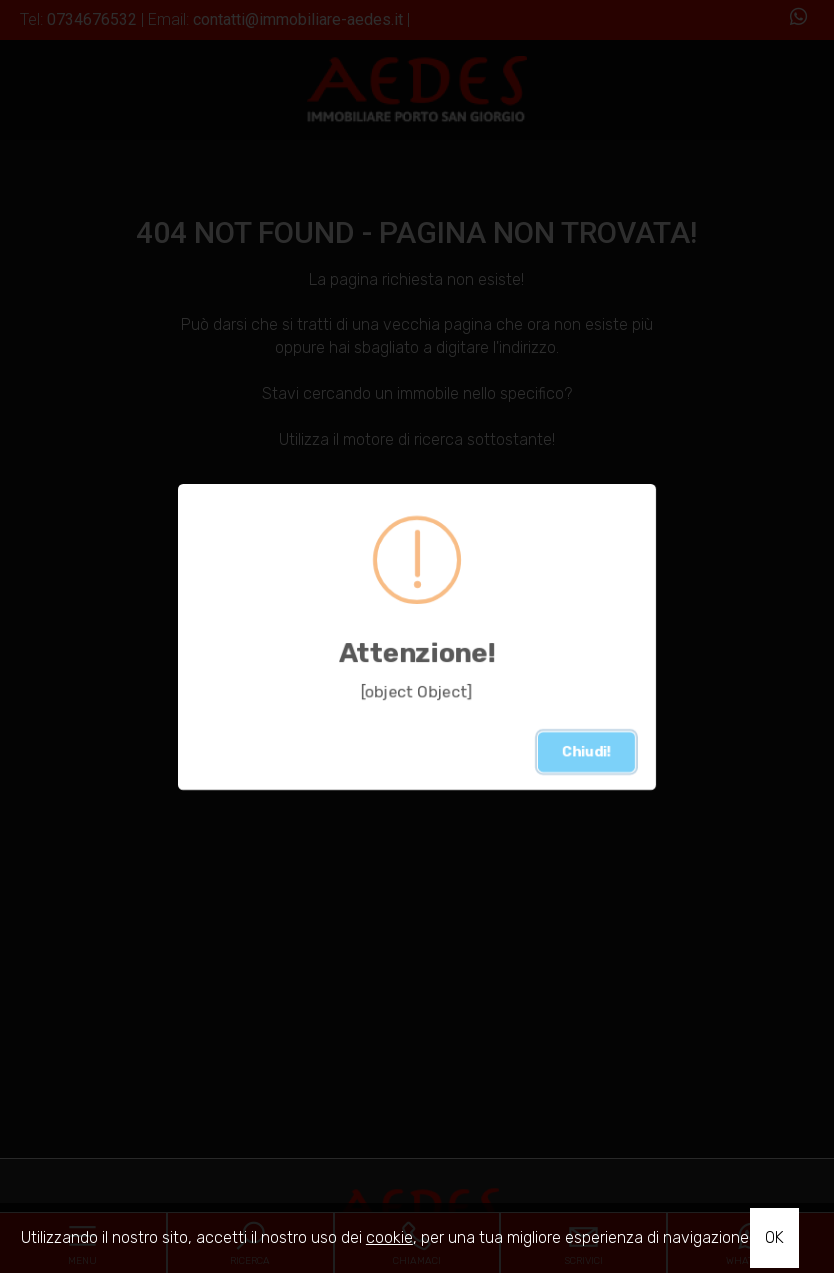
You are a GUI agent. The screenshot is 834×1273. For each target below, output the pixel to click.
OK (774, 1237)
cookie (389, 1237)
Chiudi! (586, 751)
